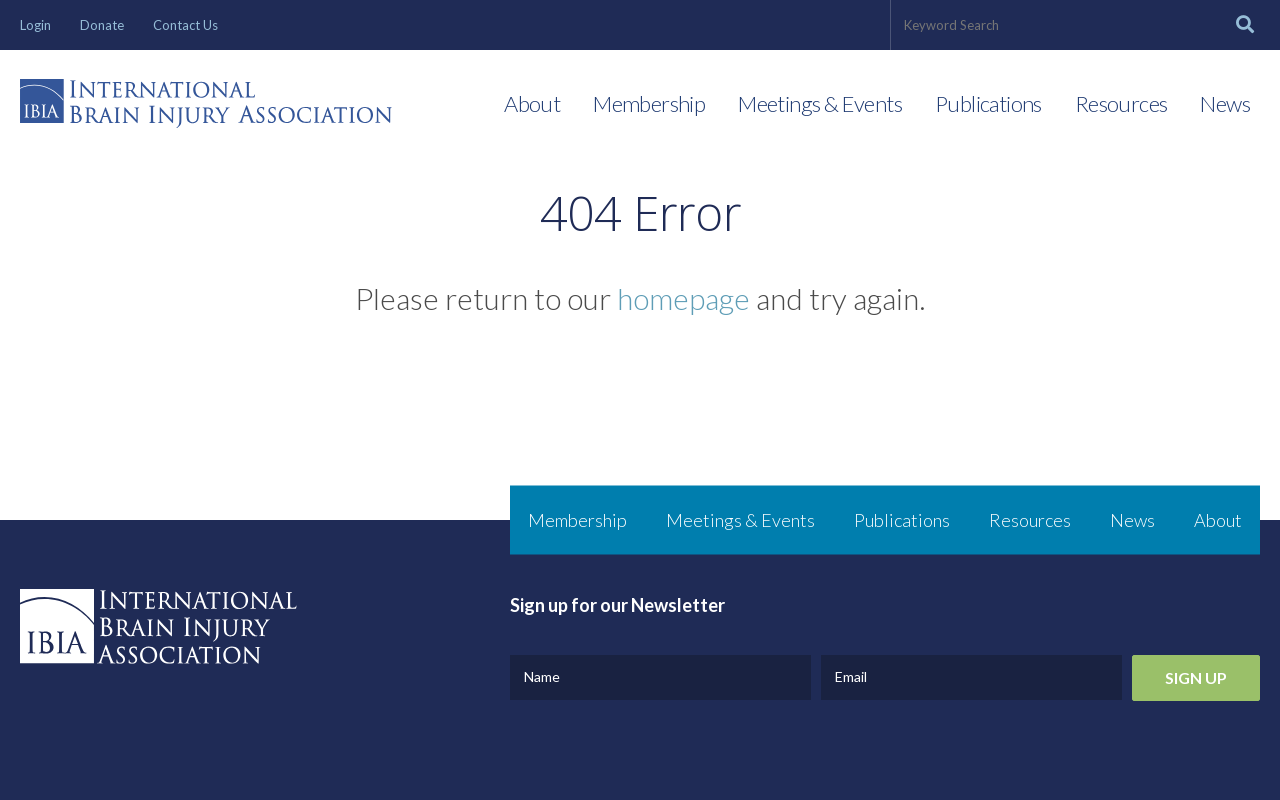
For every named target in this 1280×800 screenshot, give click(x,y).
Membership (649, 103)
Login (35, 25)
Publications (988, 103)
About (532, 103)
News (1225, 103)
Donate (102, 25)
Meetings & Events (820, 103)
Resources (1121, 103)
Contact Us (185, 25)
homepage (683, 298)
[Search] (1245, 25)
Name (542, 676)
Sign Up (1196, 677)
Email (851, 676)
